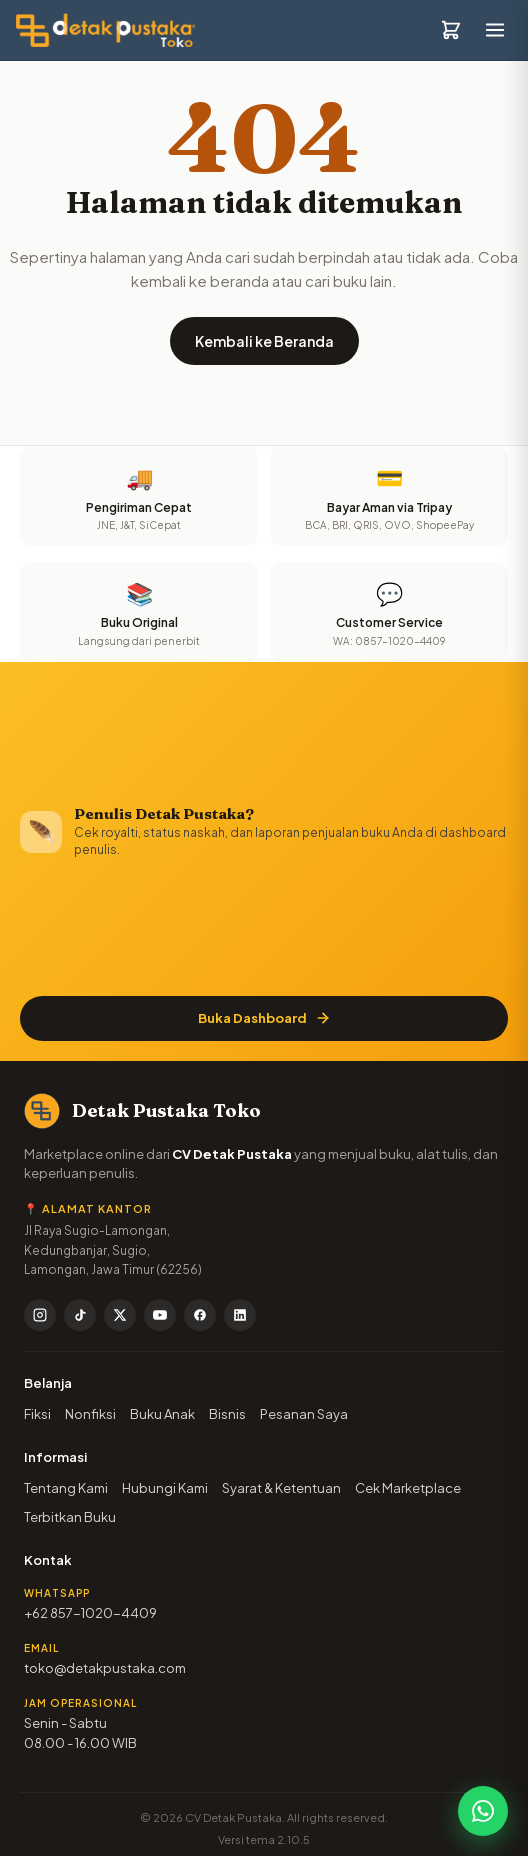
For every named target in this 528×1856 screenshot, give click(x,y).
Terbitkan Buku (70, 1517)
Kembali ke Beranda (264, 341)
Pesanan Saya (304, 1414)
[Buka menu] (495, 30)
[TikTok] (80, 1315)
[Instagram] (40, 1315)
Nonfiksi (90, 1414)
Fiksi (37, 1414)
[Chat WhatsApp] (483, 1811)
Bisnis (227, 1414)
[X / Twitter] (120, 1315)
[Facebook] (200, 1315)
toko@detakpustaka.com (105, 1668)
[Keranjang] (451, 30)
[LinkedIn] (240, 1315)
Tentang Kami (66, 1488)
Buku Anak (162, 1414)
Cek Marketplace (408, 1488)
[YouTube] (160, 1315)
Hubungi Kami (165, 1488)
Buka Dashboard (264, 1018)
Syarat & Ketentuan (281, 1488)
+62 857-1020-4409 (90, 1613)
